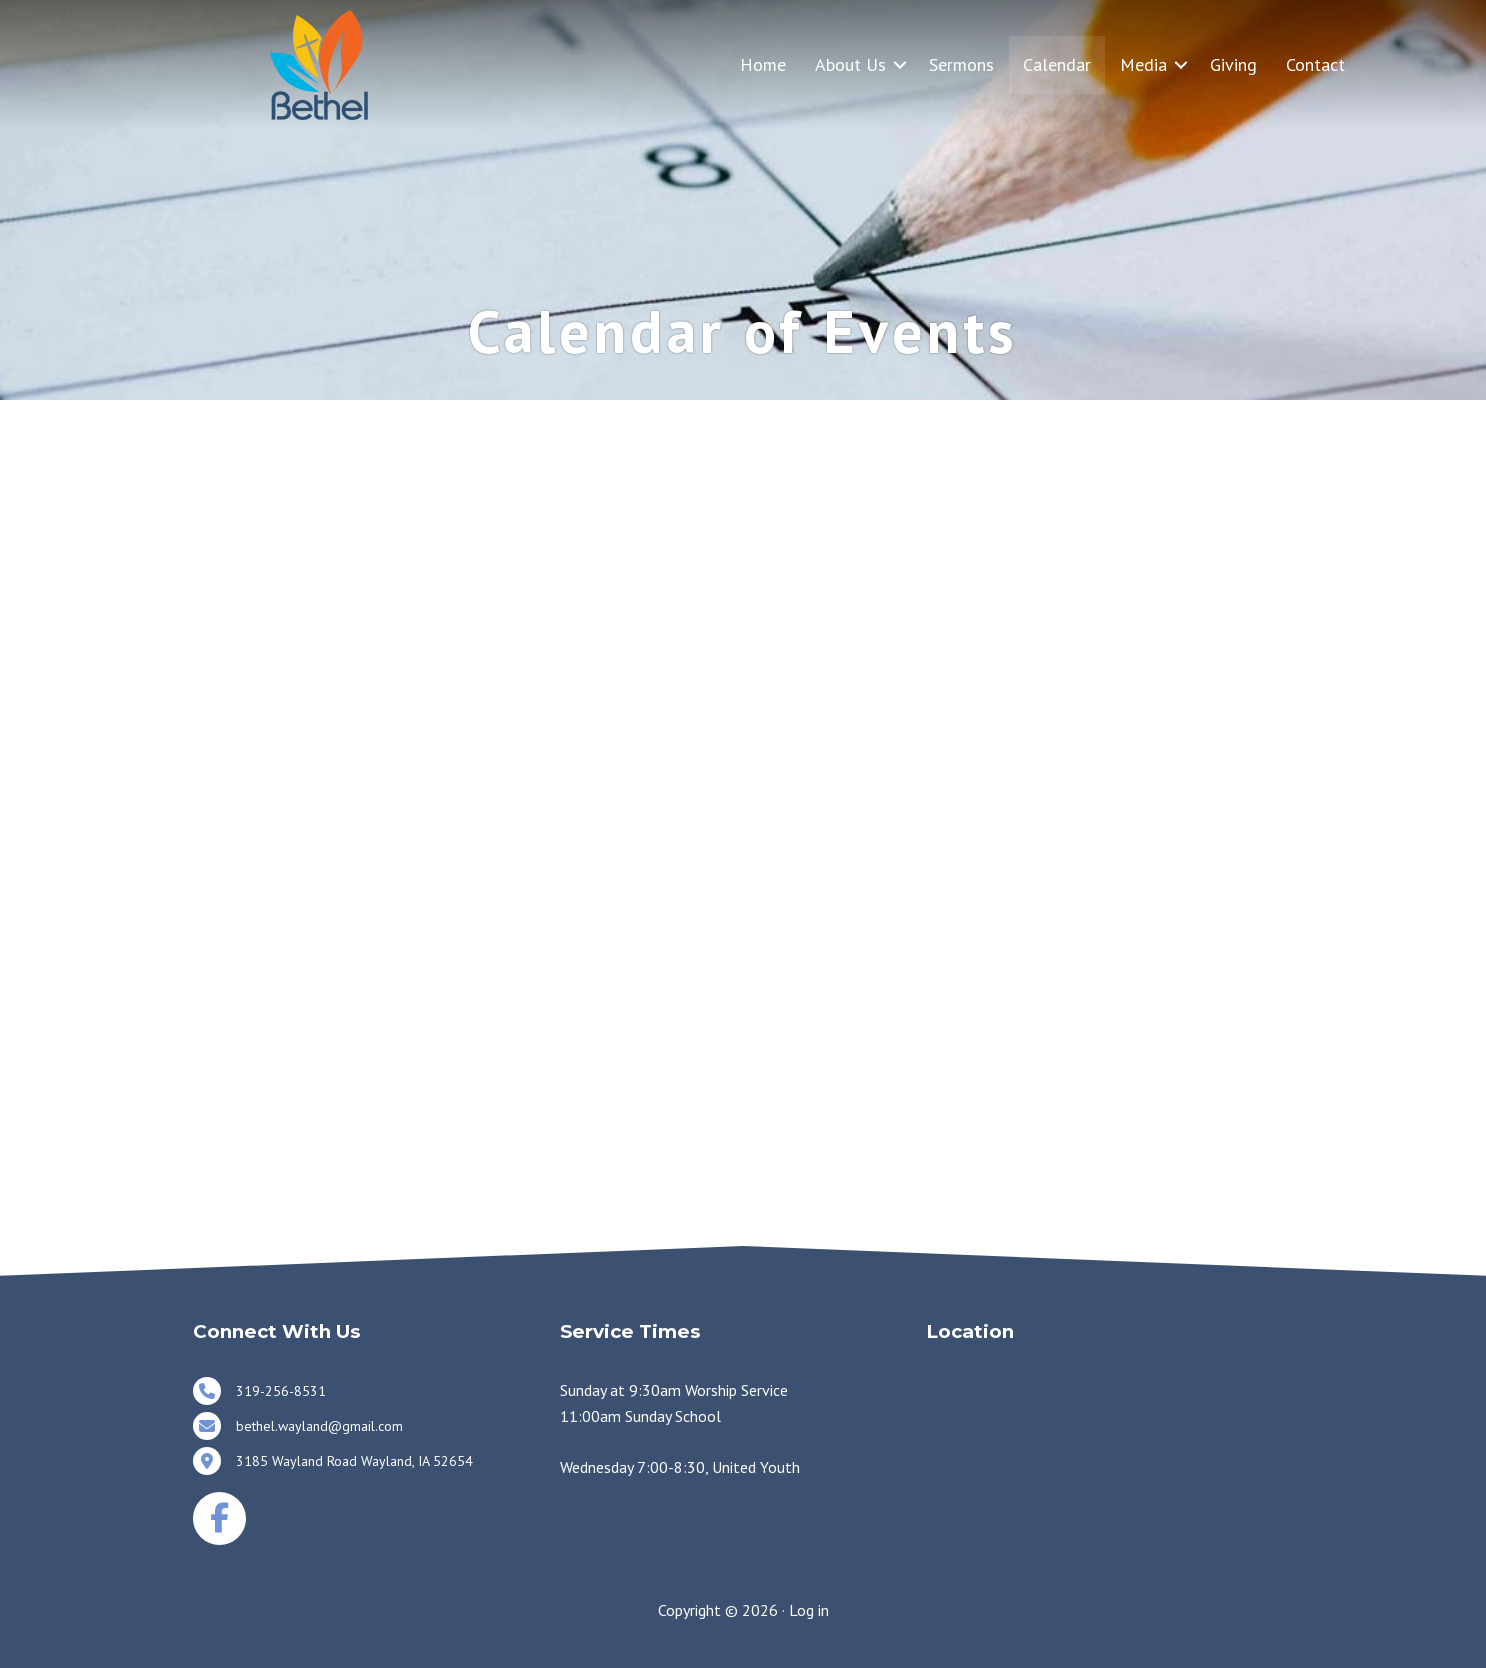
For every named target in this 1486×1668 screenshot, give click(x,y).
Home (763, 64)
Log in (809, 1610)
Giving (1233, 64)
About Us (850, 64)
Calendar (1057, 64)
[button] (900, 64)
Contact (1315, 64)
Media (1143, 64)
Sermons (961, 64)
